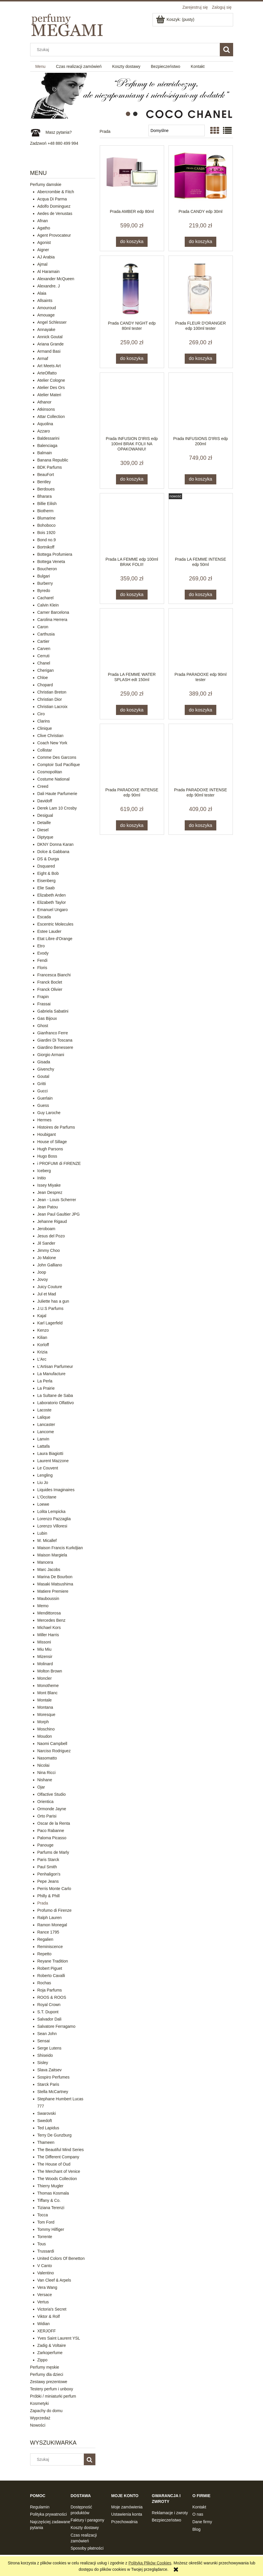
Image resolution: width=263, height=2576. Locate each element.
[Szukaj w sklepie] (126, 49)
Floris (42, 967)
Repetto (44, 1954)
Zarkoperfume (50, 2352)
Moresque (46, 1714)
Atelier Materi (49, 394)
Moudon (44, 1736)
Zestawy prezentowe (48, 2381)
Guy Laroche (49, 1112)
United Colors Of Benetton (61, 2258)
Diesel (43, 830)
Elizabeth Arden (51, 895)
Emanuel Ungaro (52, 909)
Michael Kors (49, 1627)
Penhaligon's (49, 1874)
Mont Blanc (47, 1692)
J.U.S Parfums (50, 1308)
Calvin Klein (48, 605)
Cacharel (45, 597)
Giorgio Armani (50, 1054)
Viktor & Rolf (48, 2316)
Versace (44, 2294)
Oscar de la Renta (53, 1823)
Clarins (43, 721)
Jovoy (42, 1279)
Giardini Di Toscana (54, 1040)
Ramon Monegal (52, 1925)
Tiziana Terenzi (50, 2207)
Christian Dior (49, 699)
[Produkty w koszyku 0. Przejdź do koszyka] (176, 19)
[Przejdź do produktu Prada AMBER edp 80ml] (132, 177)
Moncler (44, 1678)
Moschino (46, 1729)
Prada (42, 1903)
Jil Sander (46, 1243)
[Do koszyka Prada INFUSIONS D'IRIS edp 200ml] (201, 479)
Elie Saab (46, 888)
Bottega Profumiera (54, 554)
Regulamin (40, 2507)
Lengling (45, 1475)
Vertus (43, 2302)
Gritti (41, 1083)
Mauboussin (48, 1598)
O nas (198, 2514)
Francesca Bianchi (54, 975)
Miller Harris (48, 1634)
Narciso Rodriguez (54, 1750)
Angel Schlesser (52, 322)
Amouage (46, 315)
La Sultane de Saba (55, 1395)
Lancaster (46, 1424)
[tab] (128, 114)
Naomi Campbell (52, 1743)
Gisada (43, 1062)
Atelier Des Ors (51, 387)
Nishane (44, 1779)
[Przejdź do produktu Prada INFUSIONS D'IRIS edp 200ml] (200, 404)
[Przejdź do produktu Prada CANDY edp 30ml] (200, 177)
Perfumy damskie (45, 184)
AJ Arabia (46, 257)
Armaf (42, 358)
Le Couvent (47, 1468)
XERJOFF (46, 2331)
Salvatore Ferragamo (56, 2026)
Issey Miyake (49, 1185)
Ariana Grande (50, 344)
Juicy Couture (49, 1286)
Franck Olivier (49, 989)
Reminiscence (50, 1946)
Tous (41, 2244)
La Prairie (46, 1388)
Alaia (41, 293)
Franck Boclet (49, 982)
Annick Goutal (50, 336)
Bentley (44, 481)
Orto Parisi (47, 1816)
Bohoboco (46, 525)
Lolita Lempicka (51, 1511)
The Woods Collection (57, 2178)
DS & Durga (48, 859)
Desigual (45, 815)
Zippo (42, 2360)
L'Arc (41, 1359)
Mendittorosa (49, 1613)
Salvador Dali (49, 2019)
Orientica (45, 1801)
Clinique (44, 728)
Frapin (43, 996)
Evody (43, 953)
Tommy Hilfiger (50, 2229)
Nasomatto (47, 1758)
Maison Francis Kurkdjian (60, 1547)
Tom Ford (46, 2222)
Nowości (38, 2425)
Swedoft (44, 2120)
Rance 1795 (48, 1932)
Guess (43, 1105)
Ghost (42, 1025)
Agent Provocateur (54, 235)
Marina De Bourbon (54, 1576)
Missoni (44, 1642)
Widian (43, 2323)
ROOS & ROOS (51, 1997)
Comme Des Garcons (57, 757)
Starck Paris (48, 2084)
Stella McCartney (52, 2091)
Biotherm (45, 510)
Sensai (43, 2041)
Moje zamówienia (127, 2507)
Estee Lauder (49, 931)
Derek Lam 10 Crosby (57, 808)
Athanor (44, 402)
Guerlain (45, 1098)
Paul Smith (47, 1866)
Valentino (45, 2273)
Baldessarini (48, 438)
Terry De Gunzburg (54, 2135)
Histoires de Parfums (56, 1127)
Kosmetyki (39, 2403)
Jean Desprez (49, 1192)
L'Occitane (47, 1497)
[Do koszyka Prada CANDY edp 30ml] (201, 242)
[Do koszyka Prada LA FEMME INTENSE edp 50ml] (201, 595)
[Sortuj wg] (176, 130)
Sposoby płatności (87, 2548)
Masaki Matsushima (55, 1584)
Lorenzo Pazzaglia (54, 1518)
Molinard (45, 1663)
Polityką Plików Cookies (149, 2563)
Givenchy (45, 1069)
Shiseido (45, 2055)
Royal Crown (49, 2004)
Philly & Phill (48, 1895)
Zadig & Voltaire (51, 2345)
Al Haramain (48, 271)
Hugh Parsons (50, 1149)
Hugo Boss (47, 1156)
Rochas (44, 1983)
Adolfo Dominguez (53, 206)
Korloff (43, 1344)
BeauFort (45, 474)
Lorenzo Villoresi (52, 1526)
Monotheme (48, 1685)
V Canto (44, 2265)
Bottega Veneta (51, 561)
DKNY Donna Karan (55, 844)
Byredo (43, 590)
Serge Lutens (49, 2048)
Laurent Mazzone (53, 1460)
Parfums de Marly (53, 1852)
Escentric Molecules (55, 924)
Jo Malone (46, 1257)
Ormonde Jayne (51, 1808)
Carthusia (46, 634)
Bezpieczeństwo (166, 2520)
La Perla (44, 1381)
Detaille (44, 822)
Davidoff (44, 801)
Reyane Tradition (52, 1961)
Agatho (43, 228)
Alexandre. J (48, 286)
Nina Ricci (46, 1772)
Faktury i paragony (87, 2520)
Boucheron (47, 568)
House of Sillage (52, 1141)
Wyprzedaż (40, 2418)
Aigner (43, 249)
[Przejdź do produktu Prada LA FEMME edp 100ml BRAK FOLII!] (132, 525)
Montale (44, 1700)
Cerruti (43, 655)
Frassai (44, 1004)
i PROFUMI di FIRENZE (59, 1163)
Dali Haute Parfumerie (57, 793)
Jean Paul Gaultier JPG (58, 1214)
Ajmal (42, 264)
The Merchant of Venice (58, 2171)
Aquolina (45, 423)
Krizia (42, 1352)
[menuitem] (40, 66)
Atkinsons (46, 409)
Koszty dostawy (85, 2527)
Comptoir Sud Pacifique (58, 764)
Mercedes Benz (51, 1620)
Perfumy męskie (44, 2367)
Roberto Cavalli (51, 1975)
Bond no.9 (46, 539)
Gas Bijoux (47, 1018)
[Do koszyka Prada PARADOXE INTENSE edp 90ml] (132, 825)
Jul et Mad (46, 1294)
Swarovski (46, 2113)
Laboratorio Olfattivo (55, 1402)
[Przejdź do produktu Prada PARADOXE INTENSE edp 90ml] (132, 755)
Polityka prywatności (48, 2514)
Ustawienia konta (126, 2514)
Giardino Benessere (55, 1047)
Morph (43, 1721)
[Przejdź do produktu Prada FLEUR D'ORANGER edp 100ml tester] (200, 288)
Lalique (43, 1417)
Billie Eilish (47, 503)
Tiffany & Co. (49, 2200)
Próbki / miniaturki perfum (53, 2396)
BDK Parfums (49, 467)
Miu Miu (44, 1649)
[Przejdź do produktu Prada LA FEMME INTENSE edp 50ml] (200, 525)
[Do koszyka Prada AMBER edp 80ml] (132, 242)
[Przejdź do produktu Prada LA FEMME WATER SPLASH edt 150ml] (132, 640)
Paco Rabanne (50, 1830)
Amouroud (46, 307)
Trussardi (45, 2251)
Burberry (45, 583)
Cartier (43, 641)
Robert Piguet (49, 1968)
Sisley (42, 2062)
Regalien (45, 1939)
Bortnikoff (46, 547)
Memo (43, 1605)
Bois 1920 (46, 532)
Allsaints (44, 300)
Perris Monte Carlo (54, 1888)
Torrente (44, 2236)
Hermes (44, 1120)
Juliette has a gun (53, 1301)
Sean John (47, 2033)
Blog (197, 2529)
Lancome (45, 1431)
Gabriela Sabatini (52, 1011)
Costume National (53, 779)
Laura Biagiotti (50, 1453)
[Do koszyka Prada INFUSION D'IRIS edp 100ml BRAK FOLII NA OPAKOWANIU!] (132, 479)
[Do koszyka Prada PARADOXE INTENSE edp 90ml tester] (201, 825)
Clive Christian (50, 735)
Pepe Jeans (48, 1881)
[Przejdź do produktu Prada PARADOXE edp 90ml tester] (200, 640)
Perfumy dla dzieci (46, 2374)
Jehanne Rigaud (52, 1221)
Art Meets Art (49, 365)
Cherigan (45, 670)
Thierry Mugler (50, 2186)
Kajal (41, 1315)
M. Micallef (47, 1540)
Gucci (42, 1091)
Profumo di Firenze (54, 1910)
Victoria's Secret (51, 2309)
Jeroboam (46, 1228)
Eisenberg (46, 880)
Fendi (42, 960)
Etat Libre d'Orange (54, 938)
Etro (41, 946)
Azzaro (43, 431)
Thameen (46, 2142)
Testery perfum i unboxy (51, 2389)
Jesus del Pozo (51, 1236)
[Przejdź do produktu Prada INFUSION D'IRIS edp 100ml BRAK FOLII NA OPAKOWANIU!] (132, 404)
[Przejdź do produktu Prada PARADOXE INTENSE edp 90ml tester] (200, 755)
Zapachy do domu (46, 2410)
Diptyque (45, 837)
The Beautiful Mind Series (60, 2149)
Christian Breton (51, 692)
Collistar (44, 750)
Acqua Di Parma (52, 199)
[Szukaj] (226, 49)
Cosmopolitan (49, 772)
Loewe (43, 1504)
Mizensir (44, 1656)
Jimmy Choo (48, 1250)
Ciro (41, 714)
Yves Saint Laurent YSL (58, 2338)
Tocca (42, 2215)
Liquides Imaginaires (56, 1489)
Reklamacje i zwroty (170, 2512)
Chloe (42, 677)
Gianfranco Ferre (52, 1033)
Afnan (42, 220)
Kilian (42, 1337)
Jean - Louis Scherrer (56, 1199)
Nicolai (43, 1765)
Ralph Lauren (49, 1917)
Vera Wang (47, 2287)
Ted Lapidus (48, 2128)
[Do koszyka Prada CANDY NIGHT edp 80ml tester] (132, 359)
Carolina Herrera (52, 619)
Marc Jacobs (48, 1569)
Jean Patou (47, 1207)
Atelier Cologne (51, 380)
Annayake (46, 329)
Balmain (44, 452)
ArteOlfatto (47, 373)
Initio (41, 1178)
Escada (44, 917)
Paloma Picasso (51, 1837)
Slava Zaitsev (49, 2070)
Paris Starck (48, 1859)
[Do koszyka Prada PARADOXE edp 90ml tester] (201, 710)
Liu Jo (42, 1482)
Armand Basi (49, 351)
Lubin (42, 1533)
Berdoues (46, 489)
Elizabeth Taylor (51, 902)
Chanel (43, 663)
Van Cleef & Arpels (54, 2280)
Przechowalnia (124, 2521)
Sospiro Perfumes (53, 2077)
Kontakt (199, 2507)
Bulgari (43, 576)
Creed (42, 786)
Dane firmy (202, 2521)
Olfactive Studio (51, 1794)
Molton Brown (49, 1671)
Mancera (45, 1562)
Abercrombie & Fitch (55, 191)
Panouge (45, 1845)
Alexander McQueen (56, 278)
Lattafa (43, 1446)
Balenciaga (47, 445)
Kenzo (43, 1330)
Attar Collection (51, 416)
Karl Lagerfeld (50, 1323)
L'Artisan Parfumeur (55, 1366)
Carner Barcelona (53, 612)
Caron (42, 626)
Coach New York (52, 743)
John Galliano (49, 1265)
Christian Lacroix (52, 706)
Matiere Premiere (52, 1591)
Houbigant (46, 1134)
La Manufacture (51, 1373)
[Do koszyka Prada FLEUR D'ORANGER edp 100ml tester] (201, 359)
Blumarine (46, 518)
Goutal (43, 1076)
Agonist (44, 242)
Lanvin (43, 1439)
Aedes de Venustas (54, 213)
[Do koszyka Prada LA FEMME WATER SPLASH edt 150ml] (132, 710)
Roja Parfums (49, 1990)
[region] (131, 96)
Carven (43, 648)
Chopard (45, 685)
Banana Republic (52, 460)
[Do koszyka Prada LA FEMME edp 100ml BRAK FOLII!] (132, 595)
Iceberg (44, 1170)
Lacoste (44, 1410)
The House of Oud (53, 2164)
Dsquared (46, 866)
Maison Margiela (52, 1555)
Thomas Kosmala (53, 2193)
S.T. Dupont (48, 2012)
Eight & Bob (48, 873)
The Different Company (58, 2157)
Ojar (41, 1787)
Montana (45, 1707)
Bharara (44, 496)
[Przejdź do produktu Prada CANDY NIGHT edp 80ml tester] (132, 288)
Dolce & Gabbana (53, 851)
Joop (41, 1272)
